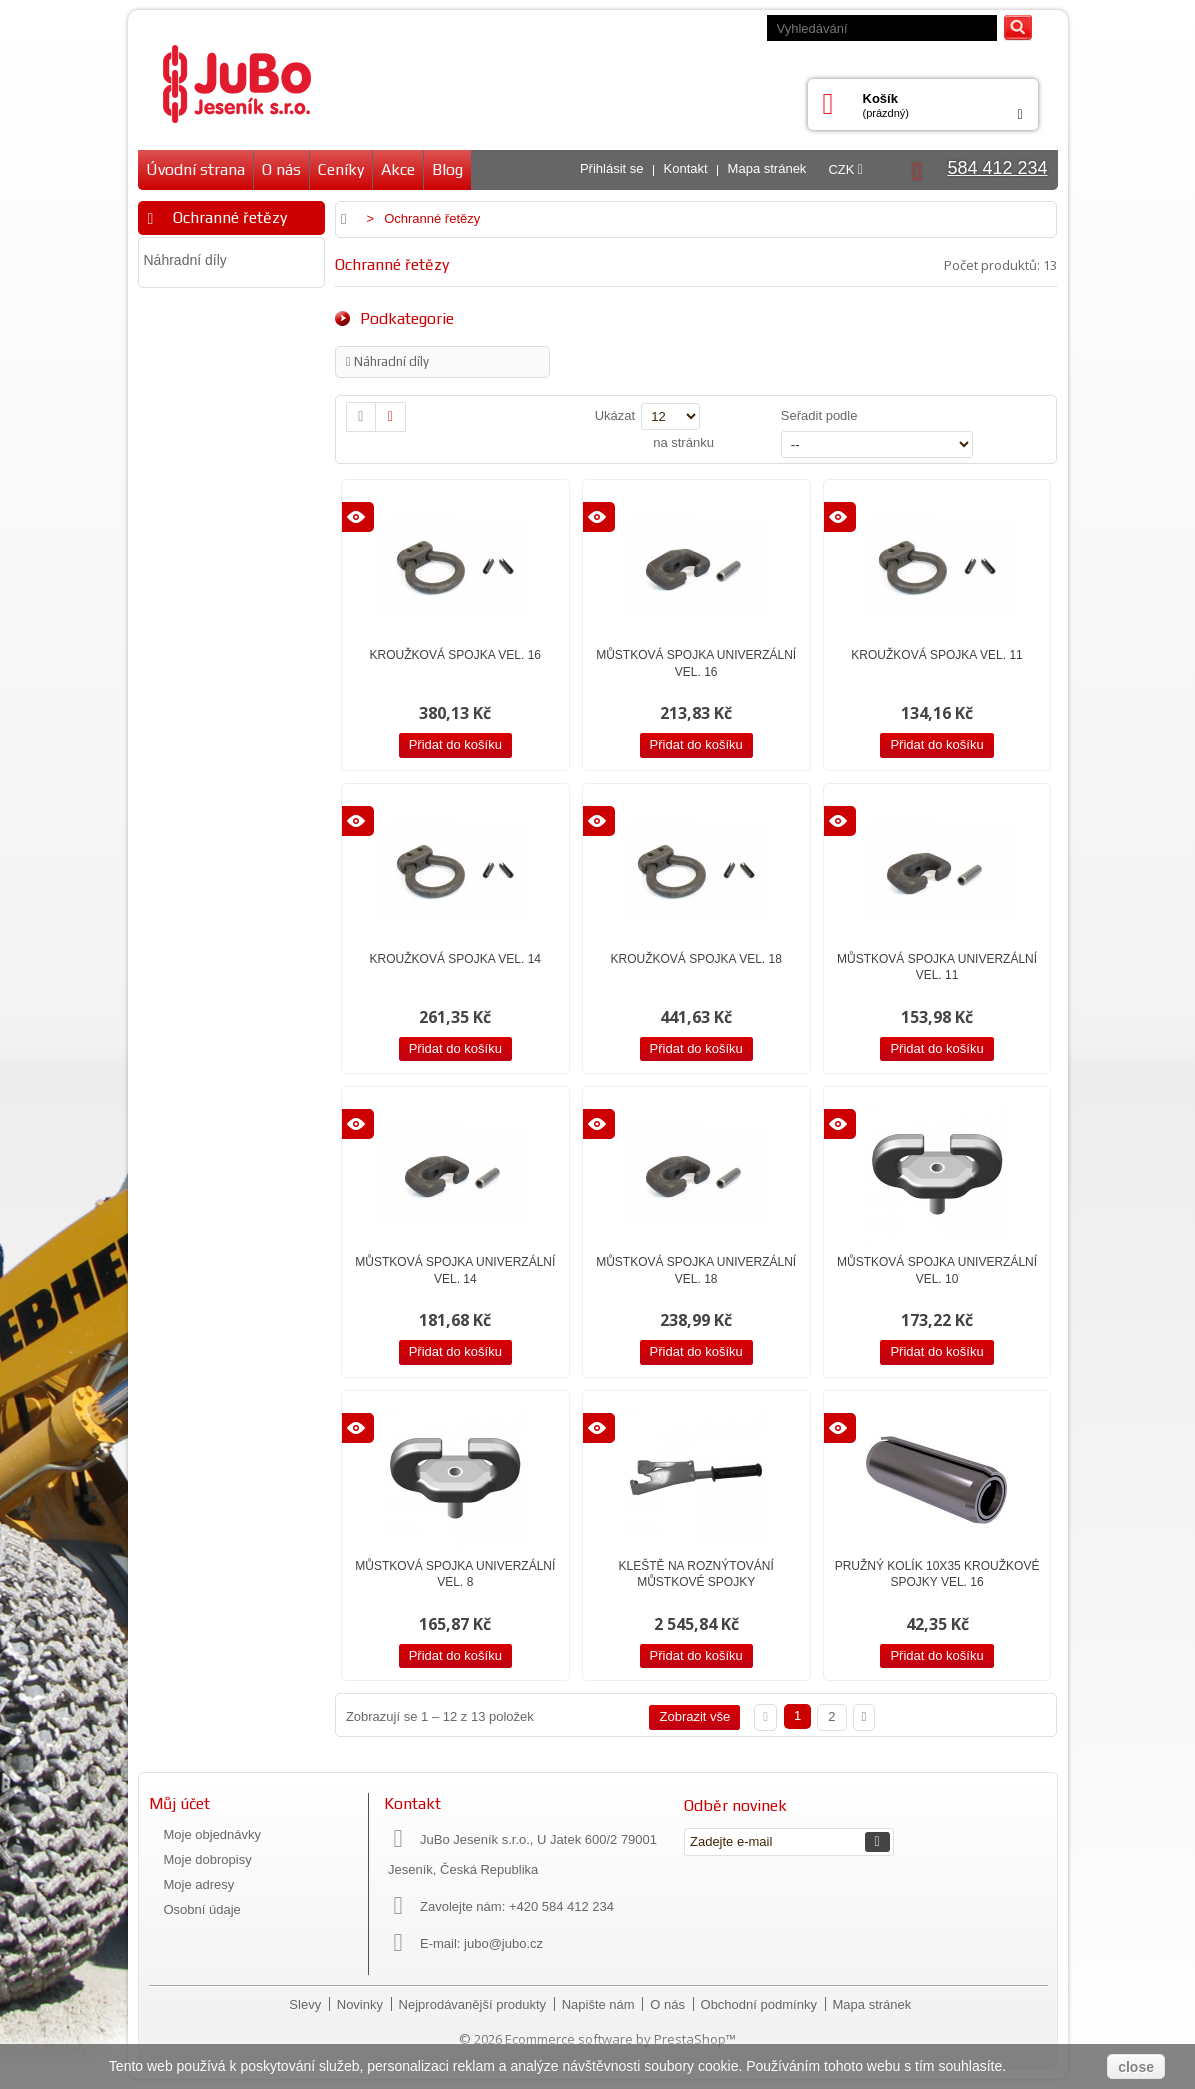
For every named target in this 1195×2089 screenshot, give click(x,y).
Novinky (362, 2004)
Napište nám (600, 2004)
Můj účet (179, 1803)
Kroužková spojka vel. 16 (455, 655)
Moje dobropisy (208, 1859)
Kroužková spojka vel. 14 (455, 959)
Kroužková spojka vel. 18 (695, 959)
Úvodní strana (195, 169)
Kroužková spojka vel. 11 (936, 655)
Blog (447, 169)
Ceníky (341, 169)
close (1136, 2067)
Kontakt (686, 168)
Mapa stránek (767, 168)
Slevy (306, 2004)
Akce (398, 169)
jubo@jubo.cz (503, 1943)
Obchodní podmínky (761, 2004)
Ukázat (615, 415)
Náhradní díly (185, 260)
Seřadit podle (819, 415)
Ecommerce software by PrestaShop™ (620, 2039)
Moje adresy (199, 1884)
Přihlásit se (612, 168)
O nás (281, 169)
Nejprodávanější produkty (474, 2004)
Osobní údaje (202, 1909)
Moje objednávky (213, 1834)
